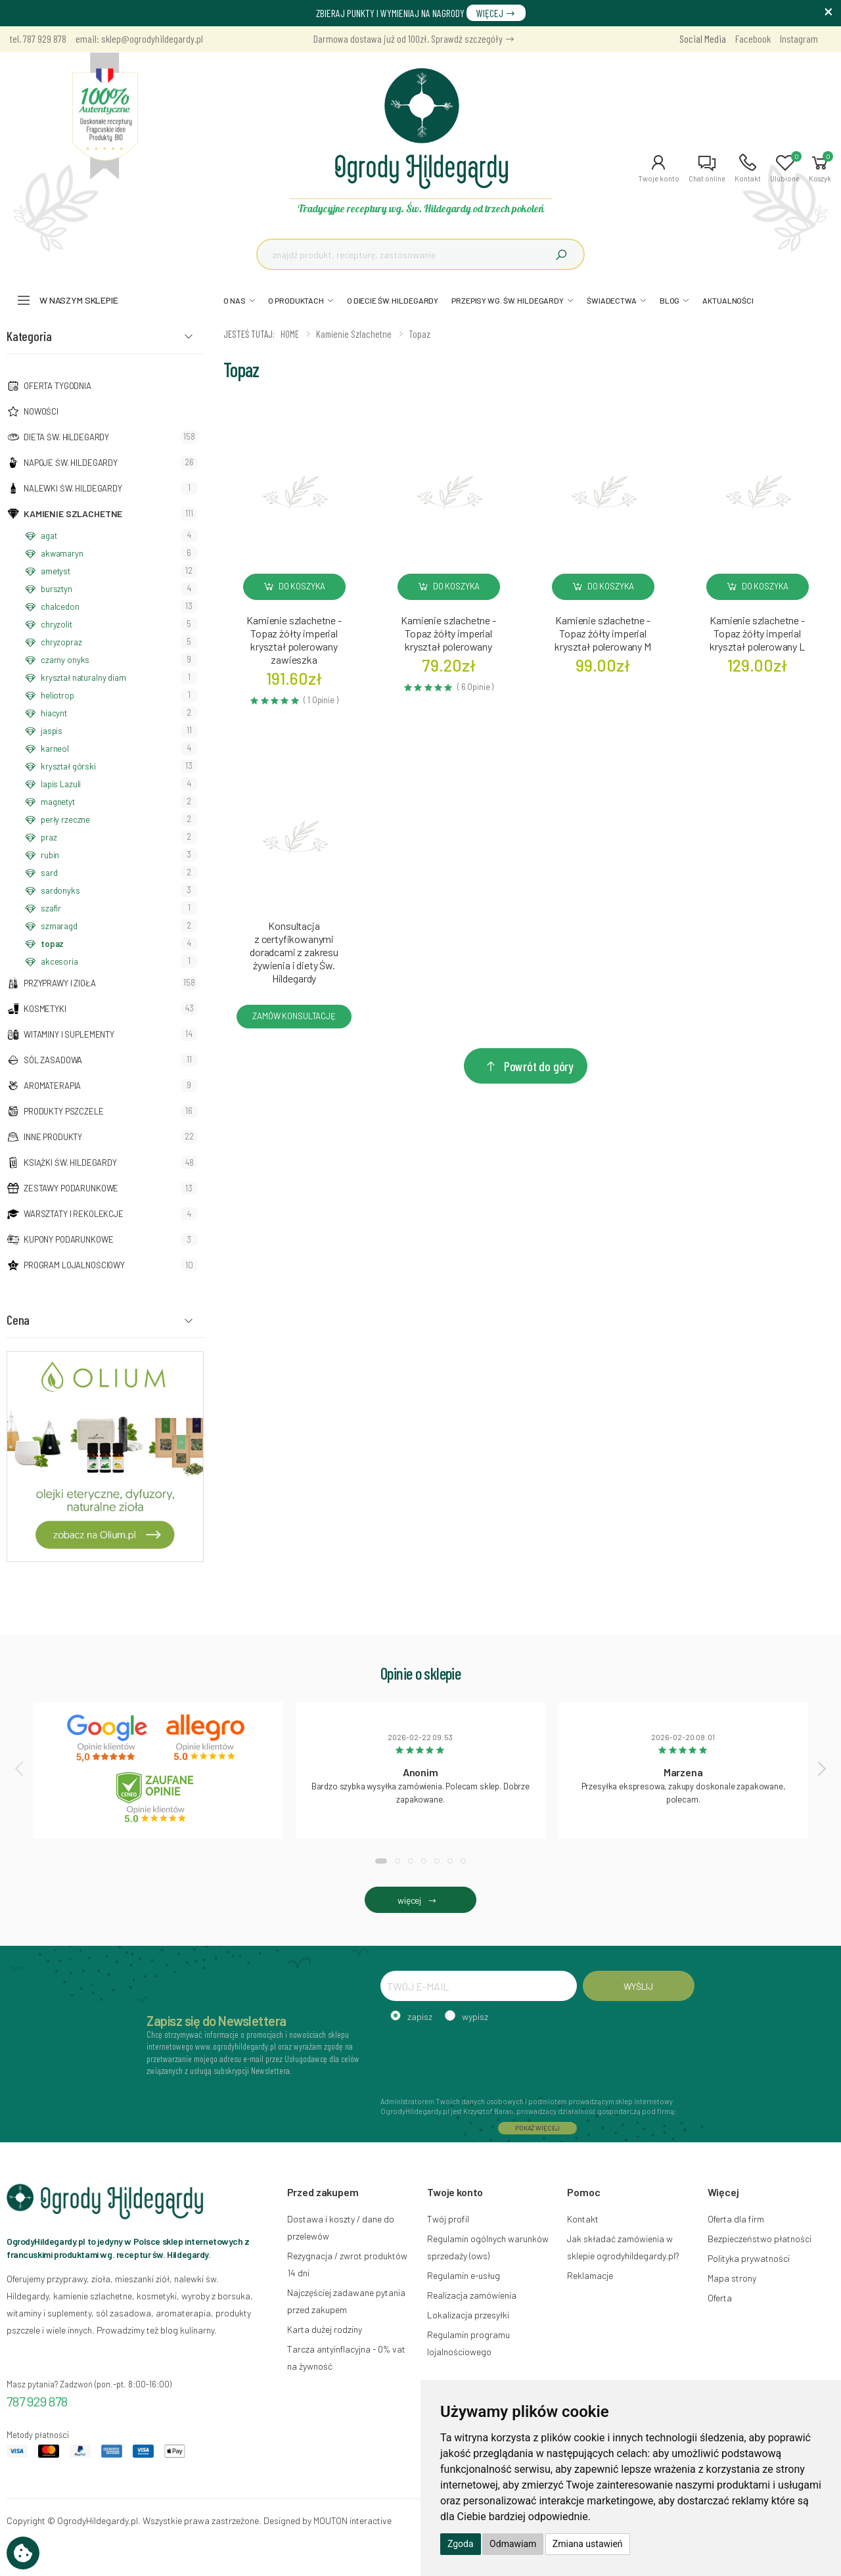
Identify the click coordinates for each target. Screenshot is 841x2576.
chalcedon (60, 606)
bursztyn (56, 589)
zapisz (419, 2016)
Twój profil (448, 2218)
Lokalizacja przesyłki (468, 2314)
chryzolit (56, 624)
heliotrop (57, 695)
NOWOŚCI (41, 411)
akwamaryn (62, 553)
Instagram (799, 38)
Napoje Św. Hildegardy (71, 462)
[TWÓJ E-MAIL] (478, 1986)
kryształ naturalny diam (83, 677)
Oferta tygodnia (57, 385)
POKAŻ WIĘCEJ (537, 2128)
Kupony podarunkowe (68, 1239)
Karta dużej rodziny (324, 2329)
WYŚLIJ (638, 1986)
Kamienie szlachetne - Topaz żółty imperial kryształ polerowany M (603, 633)
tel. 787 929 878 (38, 38)
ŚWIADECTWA (612, 300)
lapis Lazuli (61, 784)
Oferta (720, 2297)
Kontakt (583, 2218)
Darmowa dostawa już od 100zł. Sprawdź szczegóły (414, 38)
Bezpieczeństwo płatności (759, 2238)
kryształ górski (68, 766)
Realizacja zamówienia (471, 2295)
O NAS (234, 300)
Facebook (753, 38)
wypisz (475, 2016)
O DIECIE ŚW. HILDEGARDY (392, 300)
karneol (55, 748)
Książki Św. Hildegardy (70, 1162)
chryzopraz (61, 642)
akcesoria (59, 961)
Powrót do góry (529, 1066)
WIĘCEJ (496, 13)
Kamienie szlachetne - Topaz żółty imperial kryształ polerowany (448, 633)
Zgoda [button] (460, 2544)
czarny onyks (65, 660)
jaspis (51, 730)
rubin (50, 855)
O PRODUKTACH (296, 300)
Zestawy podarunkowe (71, 1188)
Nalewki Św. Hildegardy (73, 488)
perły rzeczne (65, 819)
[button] (658, 168)
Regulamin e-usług (463, 2275)
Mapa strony (732, 2278)
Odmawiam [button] (512, 2544)
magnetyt (58, 801)
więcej (420, 1900)
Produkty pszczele (64, 1111)
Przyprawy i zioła (60, 983)
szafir (51, 908)
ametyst (55, 571)
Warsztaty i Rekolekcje (74, 1213)
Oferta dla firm (736, 2218)
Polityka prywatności (749, 2258)
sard (49, 872)
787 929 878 (37, 2401)
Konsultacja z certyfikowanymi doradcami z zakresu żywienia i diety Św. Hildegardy (294, 951)
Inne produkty (53, 1137)
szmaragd (59, 926)
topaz (52, 943)
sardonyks (60, 890)
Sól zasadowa (53, 1060)
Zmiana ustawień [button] (588, 2544)
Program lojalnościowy (74, 1265)
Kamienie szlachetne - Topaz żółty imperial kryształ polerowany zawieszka (294, 640)
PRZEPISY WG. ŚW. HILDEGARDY (507, 300)
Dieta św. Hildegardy (66, 437)
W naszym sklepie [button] (78, 300)
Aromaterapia (52, 1085)
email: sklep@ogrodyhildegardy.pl (139, 38)
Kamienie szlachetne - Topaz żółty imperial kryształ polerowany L (757, 633)
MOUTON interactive (352, 2520)
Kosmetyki (45, 1008)
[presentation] (20, 1768)
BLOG (670, 300)
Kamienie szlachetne (73, 513)
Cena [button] (18, 1319)
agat (49, 535)
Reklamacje (590, 2275)
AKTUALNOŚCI (728, 300)
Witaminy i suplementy (69, 1034)
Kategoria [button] (29, 336)
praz (49, 837)
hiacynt (54, 713)
